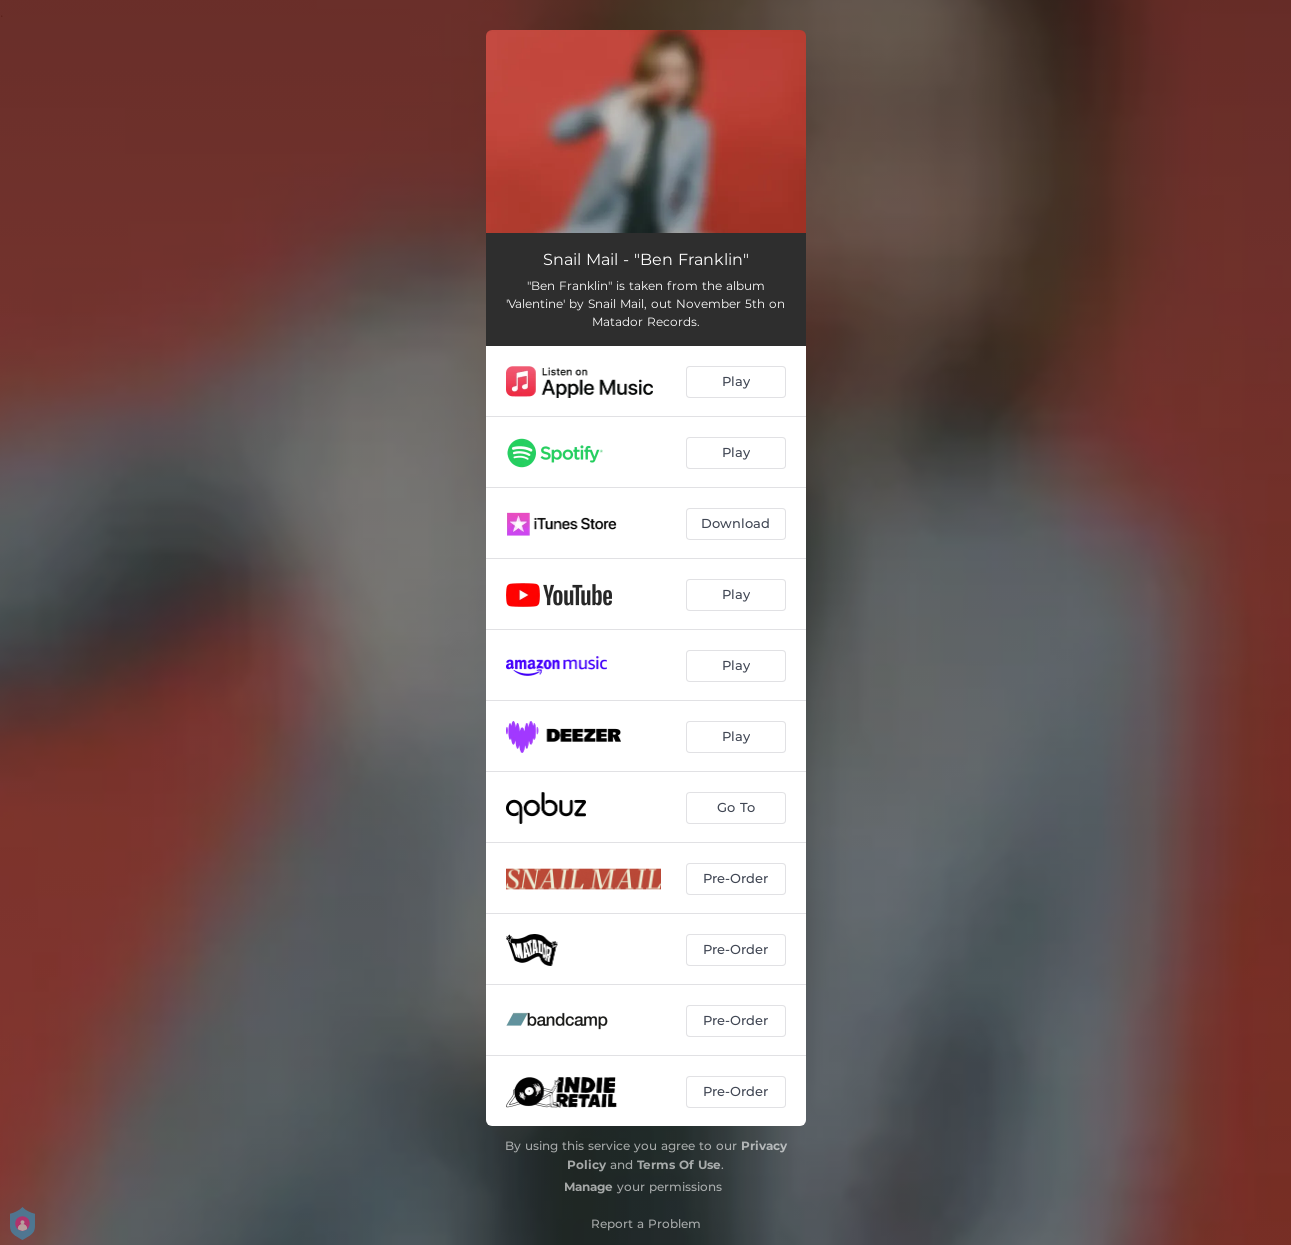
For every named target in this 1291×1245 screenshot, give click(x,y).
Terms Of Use (679, 1164)
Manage (588, 1186)
